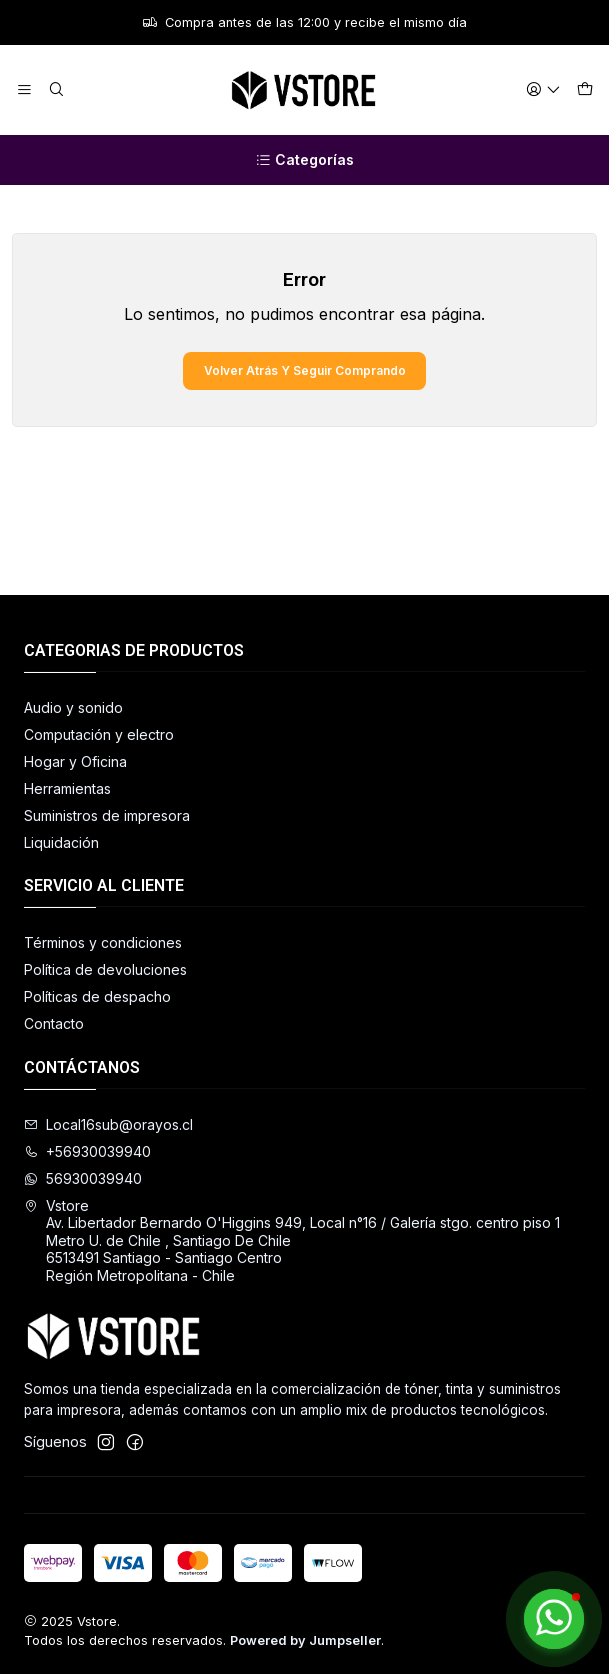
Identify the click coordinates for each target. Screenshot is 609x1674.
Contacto (54, 1023)
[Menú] (24, 90)
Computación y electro (99, 734)
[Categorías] (304, 160)
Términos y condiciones (103, 942)
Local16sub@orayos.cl (108, 1124)
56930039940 (83, 1178)
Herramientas (67, 788)
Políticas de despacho (97, 996)
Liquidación (61, 842)
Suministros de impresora (107, 815)
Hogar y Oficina (75, 761)
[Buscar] (55, 90)
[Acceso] (543, 90)
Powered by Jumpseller (305, 1640)
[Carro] (585, 90)
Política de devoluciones (105, 969)
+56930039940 (87, 1151)
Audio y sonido (73, 707)
